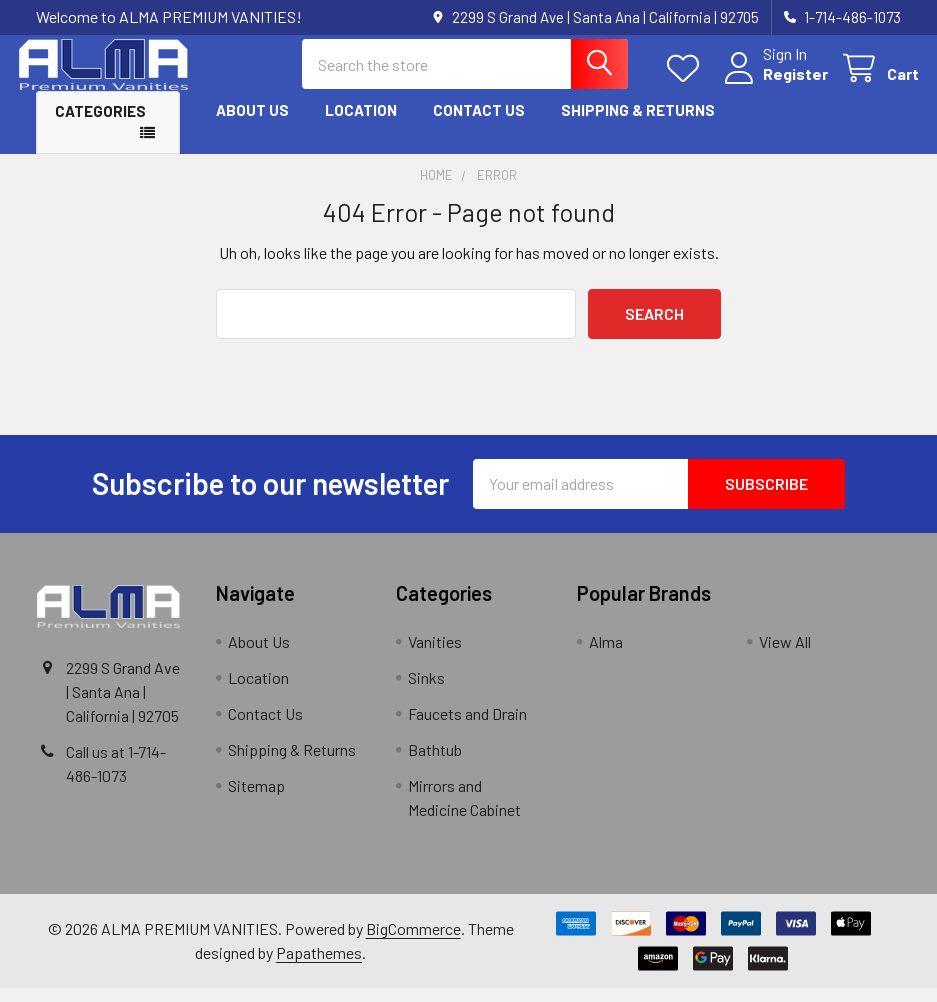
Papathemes (319, 966)
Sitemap (256, 799)
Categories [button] (100, 125)
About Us (252, 124)
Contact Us (479, 124)
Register (777, 82)
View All (785, 655)
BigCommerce (413, 942)
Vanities (435, 655)
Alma (606, 655)
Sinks (426, 691)
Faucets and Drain (467, 727)
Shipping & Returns (638, 124)
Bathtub (435, 763)
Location (361, 124)
